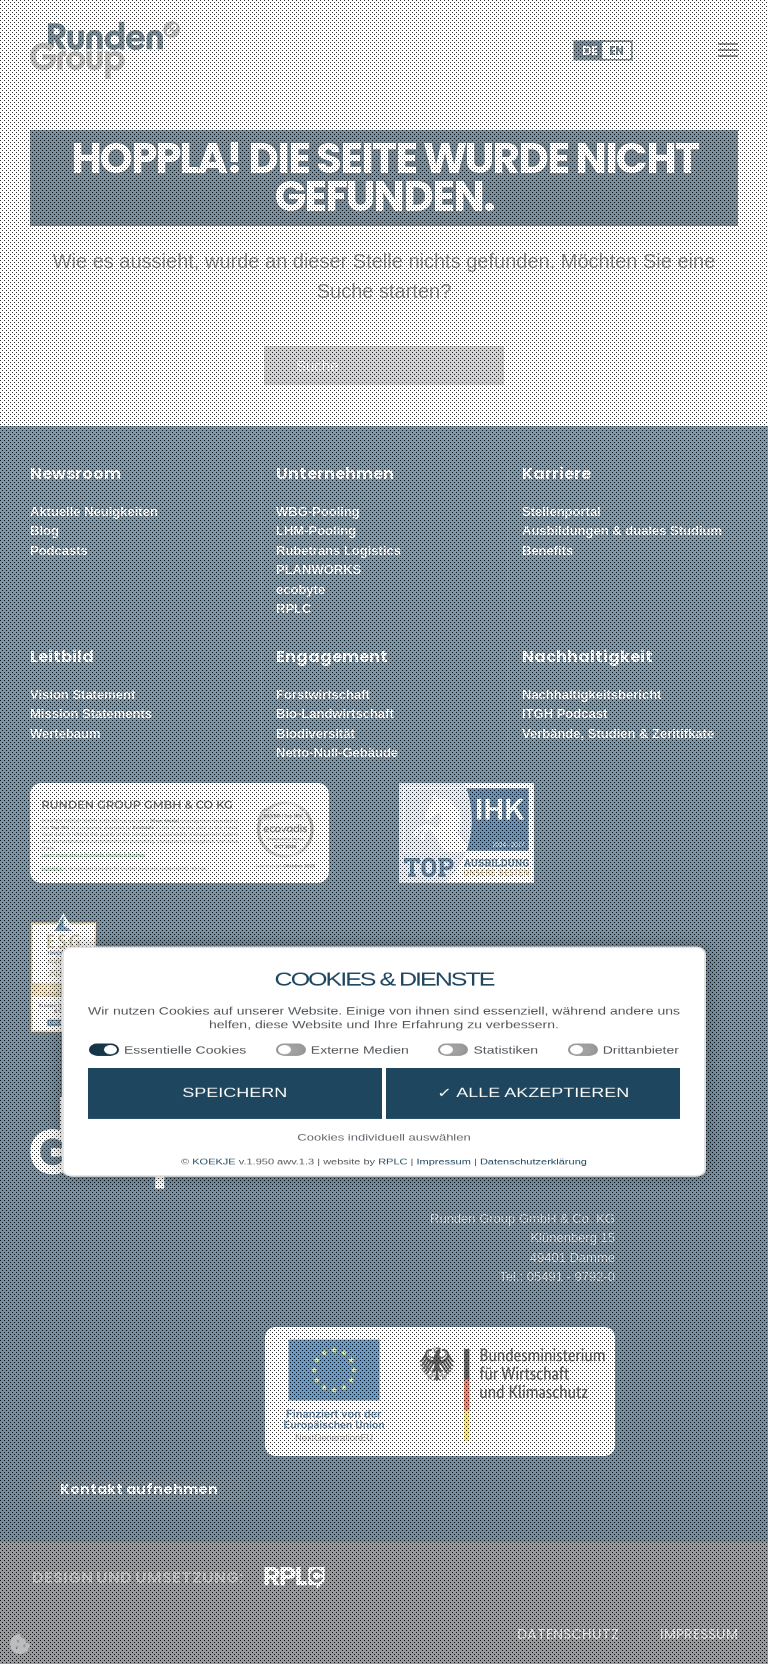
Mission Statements (91, 713)
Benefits (547, 550)
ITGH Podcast (564, 713)
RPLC (293, 608)
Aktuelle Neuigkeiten (94, 511)
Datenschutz (568, 1634)
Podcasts (59, 550)
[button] (728, 50)
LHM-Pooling (316, 530)
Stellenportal (561, 511)
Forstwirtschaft (323, 694)
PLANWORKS (318, 569)
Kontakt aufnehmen (139, 1489)
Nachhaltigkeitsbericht (591, 694)
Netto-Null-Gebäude (337, 752)
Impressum (699, 1634)
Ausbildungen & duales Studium (622, 530)
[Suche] (384, 366)
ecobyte (300, 589)
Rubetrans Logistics (338, 550)
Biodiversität (315, 733)
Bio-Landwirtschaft (335, 713)
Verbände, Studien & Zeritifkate (618, 733)
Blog (44, 530)
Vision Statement (82, 694)
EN (616, 50)
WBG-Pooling (318, 511)
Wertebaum (65, 733)
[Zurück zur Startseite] (105, 50)
